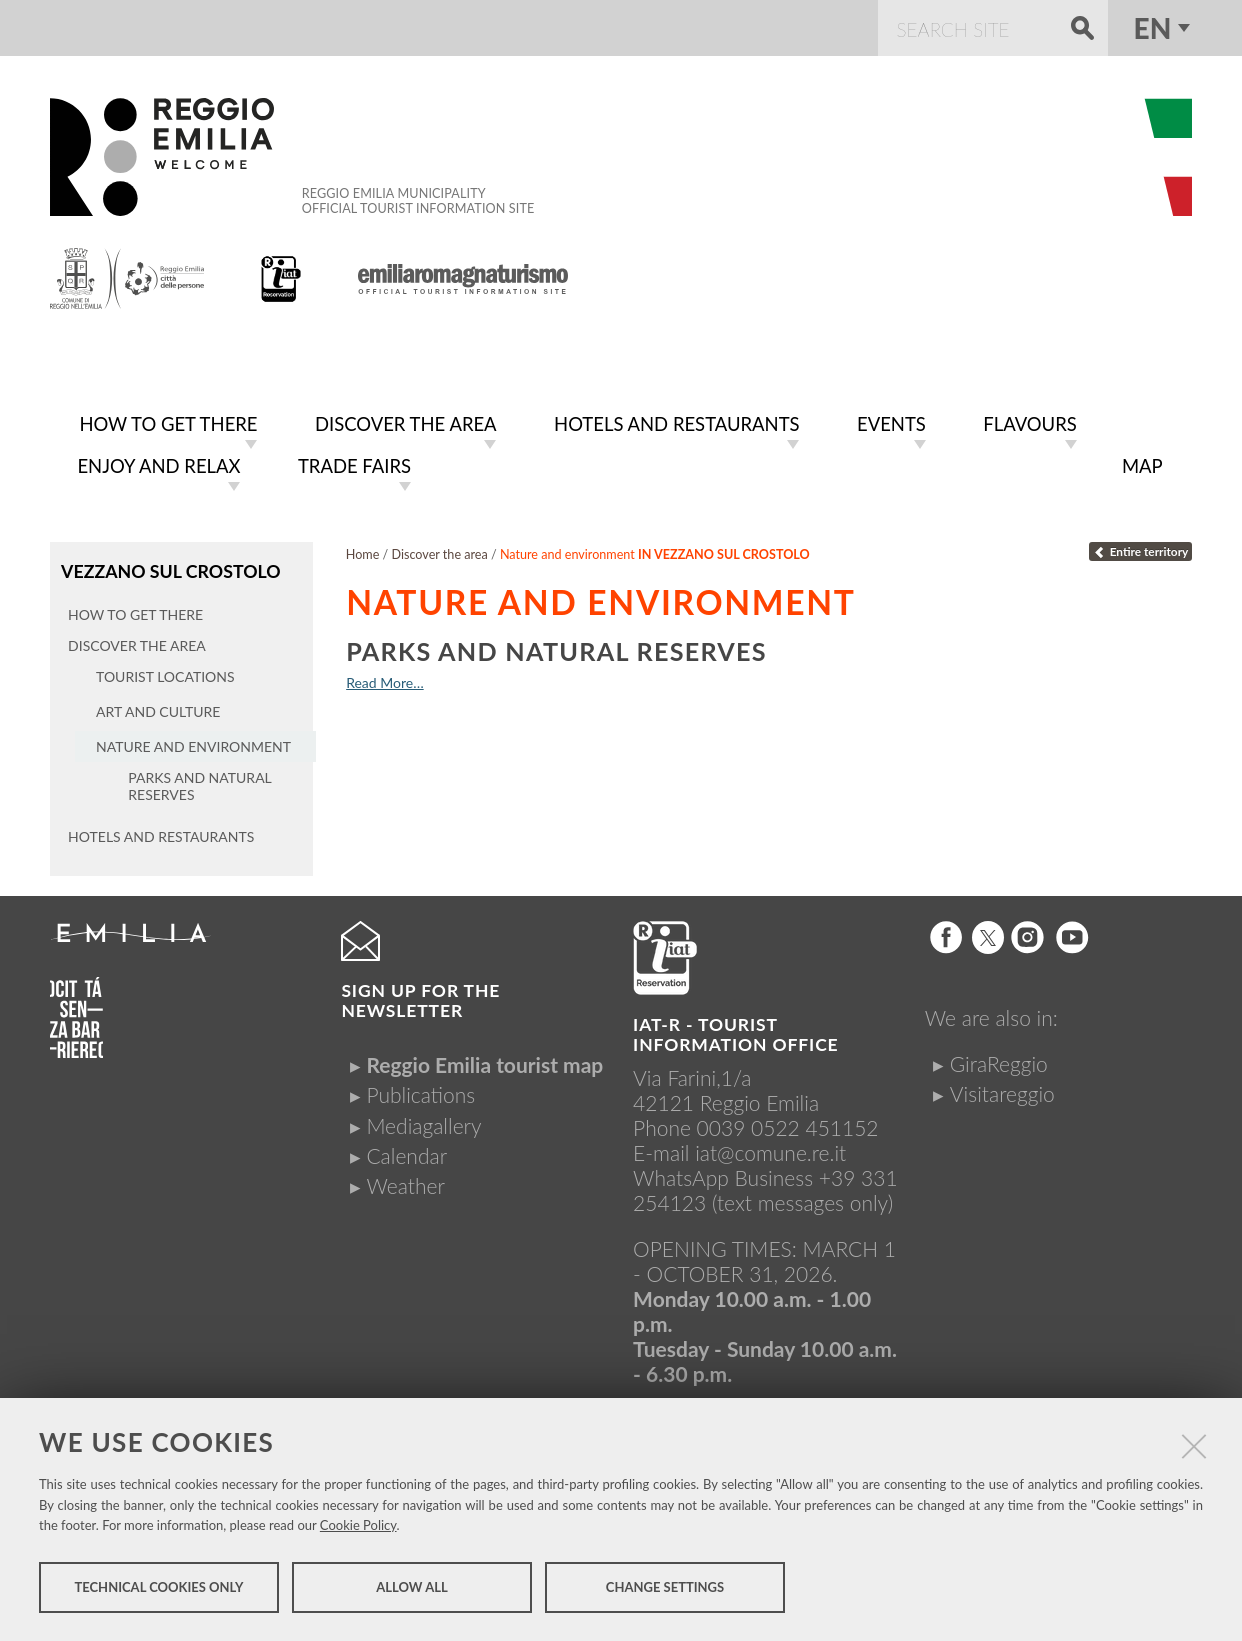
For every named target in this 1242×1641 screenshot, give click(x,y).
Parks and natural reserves (556, 647)
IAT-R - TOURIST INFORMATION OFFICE (735, 1030)
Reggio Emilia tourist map (484, 1059)
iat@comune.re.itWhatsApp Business (739, 1161)
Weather (405, 1180)
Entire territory (1140, 547)
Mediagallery (423, 1120)
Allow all (411, 1589)
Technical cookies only (158, 1589)
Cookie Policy (358, 1527)
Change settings (665, 1589)
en (1153, 28)
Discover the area (440, 550)
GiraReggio (999, 1058)
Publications (420, 1090)
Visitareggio (1002, 1088)
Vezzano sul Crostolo (169, 566)
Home (363, 550)
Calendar (406, 1150)
